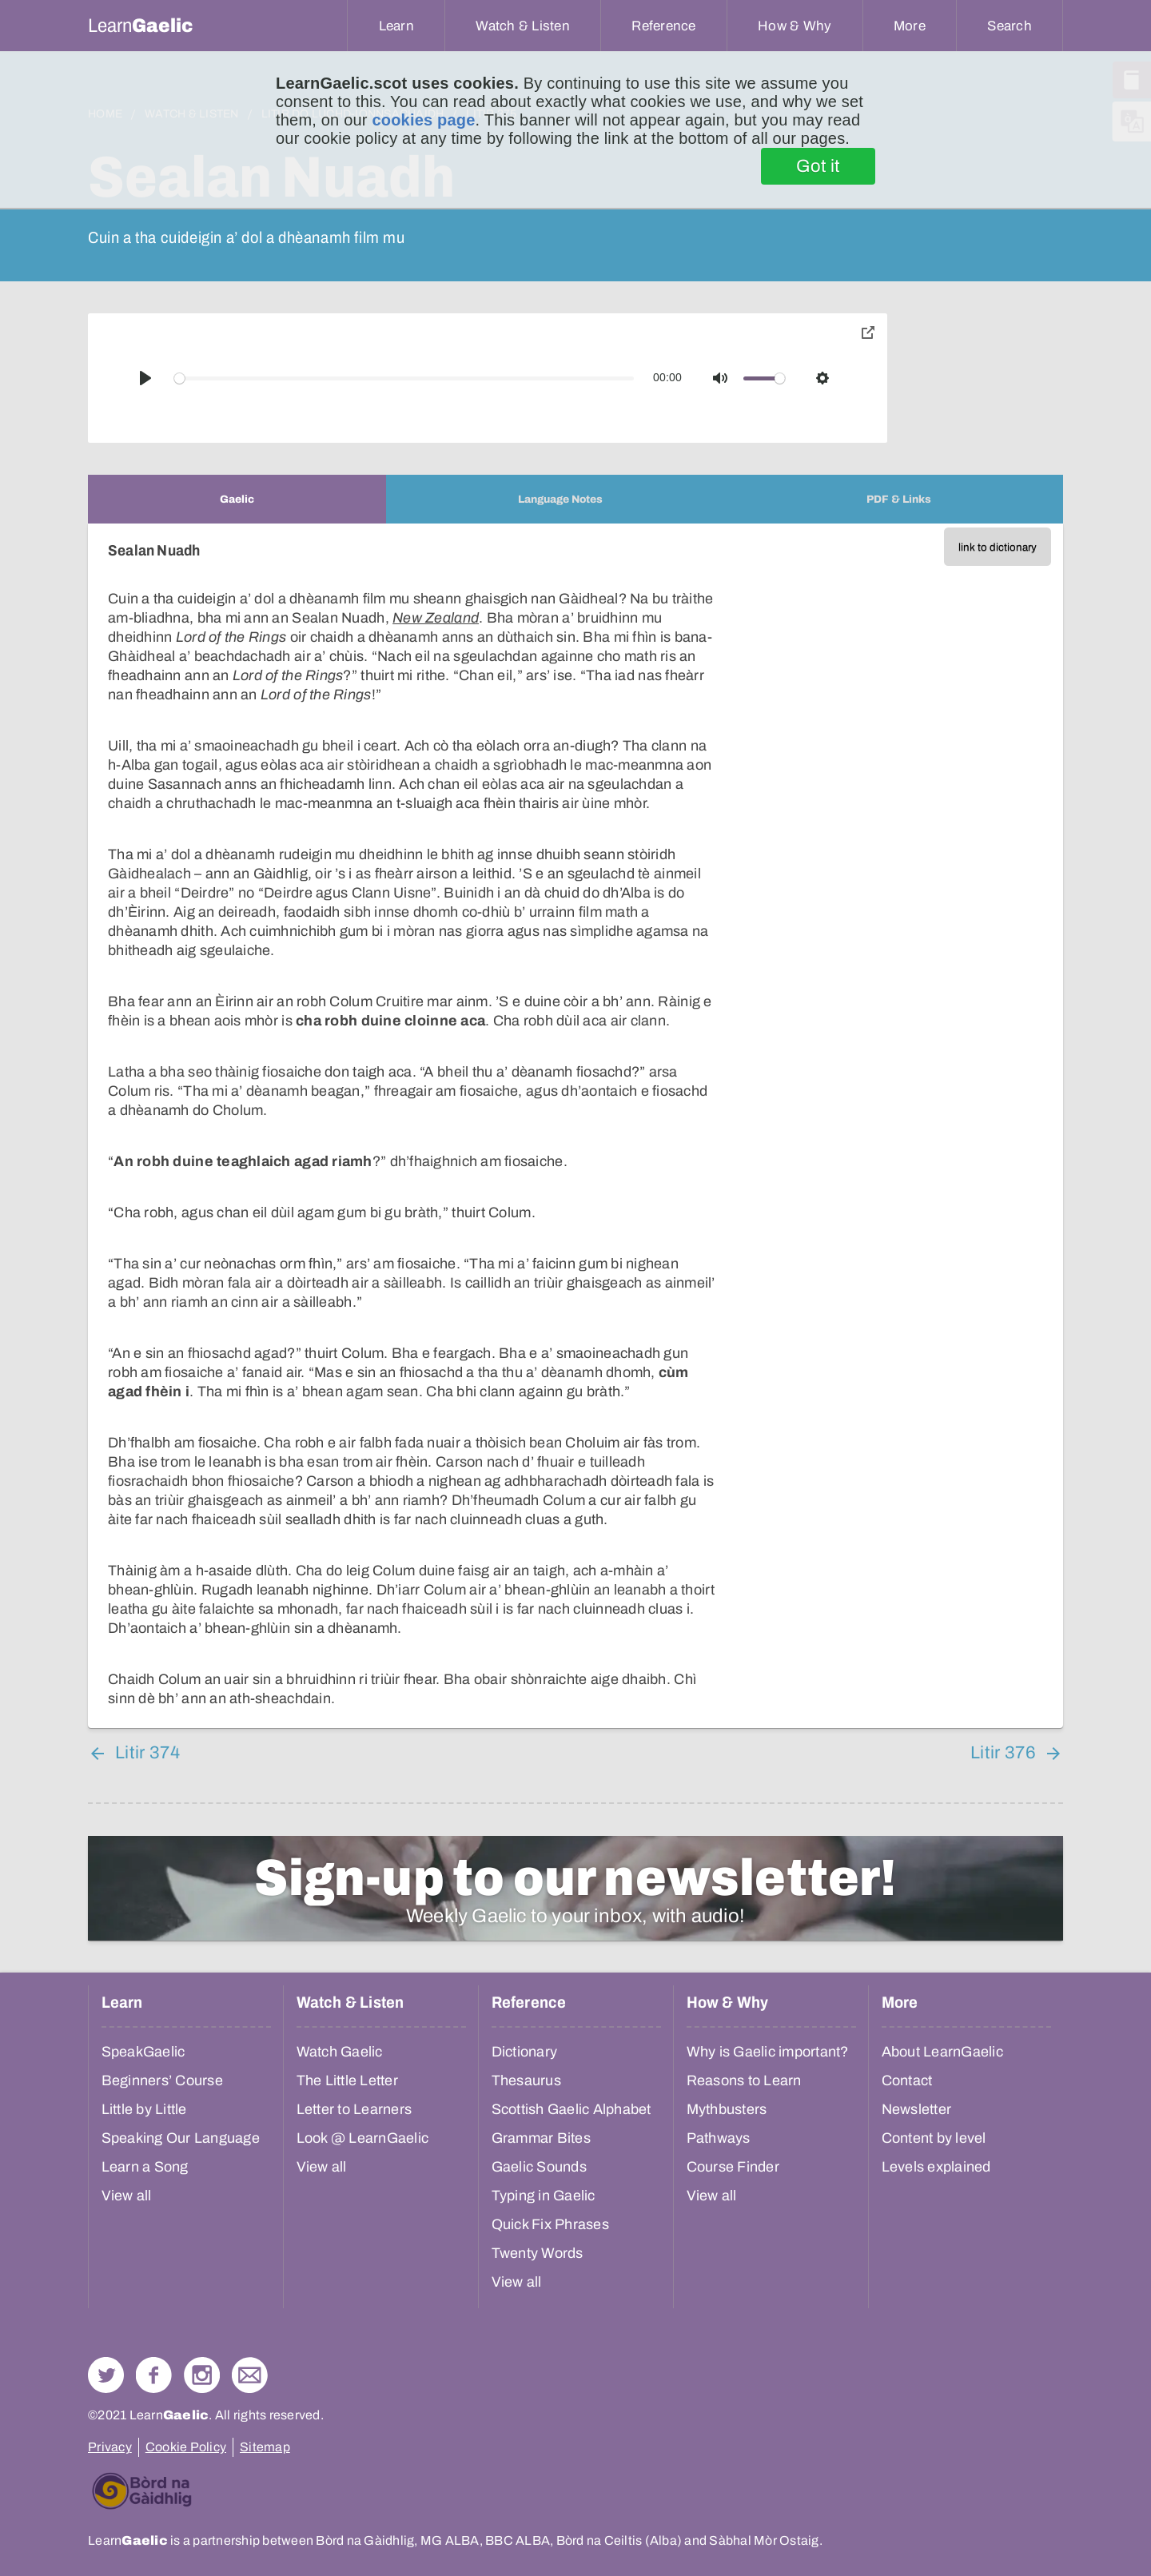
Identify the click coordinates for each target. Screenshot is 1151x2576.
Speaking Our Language (181, 2138)
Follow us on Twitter (106, 2375)
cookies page (423, 120)
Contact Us (250, 2375)
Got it (818, 166)
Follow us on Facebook (154, 2375)
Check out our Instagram (202, 2375)
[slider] (404, 378)
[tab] (237, 499)
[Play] (145, 378)
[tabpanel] (575, 1126)
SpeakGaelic (143, 2052)
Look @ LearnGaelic (363, 2138)
